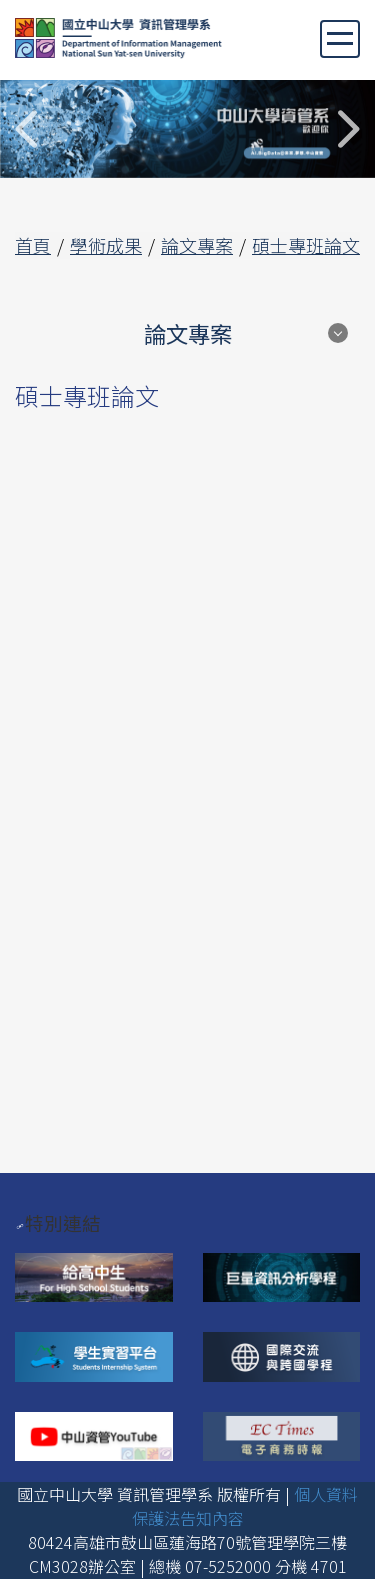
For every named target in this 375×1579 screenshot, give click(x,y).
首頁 (33, 245)
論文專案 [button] (188, 333)
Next (347, 129)
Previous (27, 129)
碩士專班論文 (306, 245)
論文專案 (197, 245)
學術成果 (106, 245)
